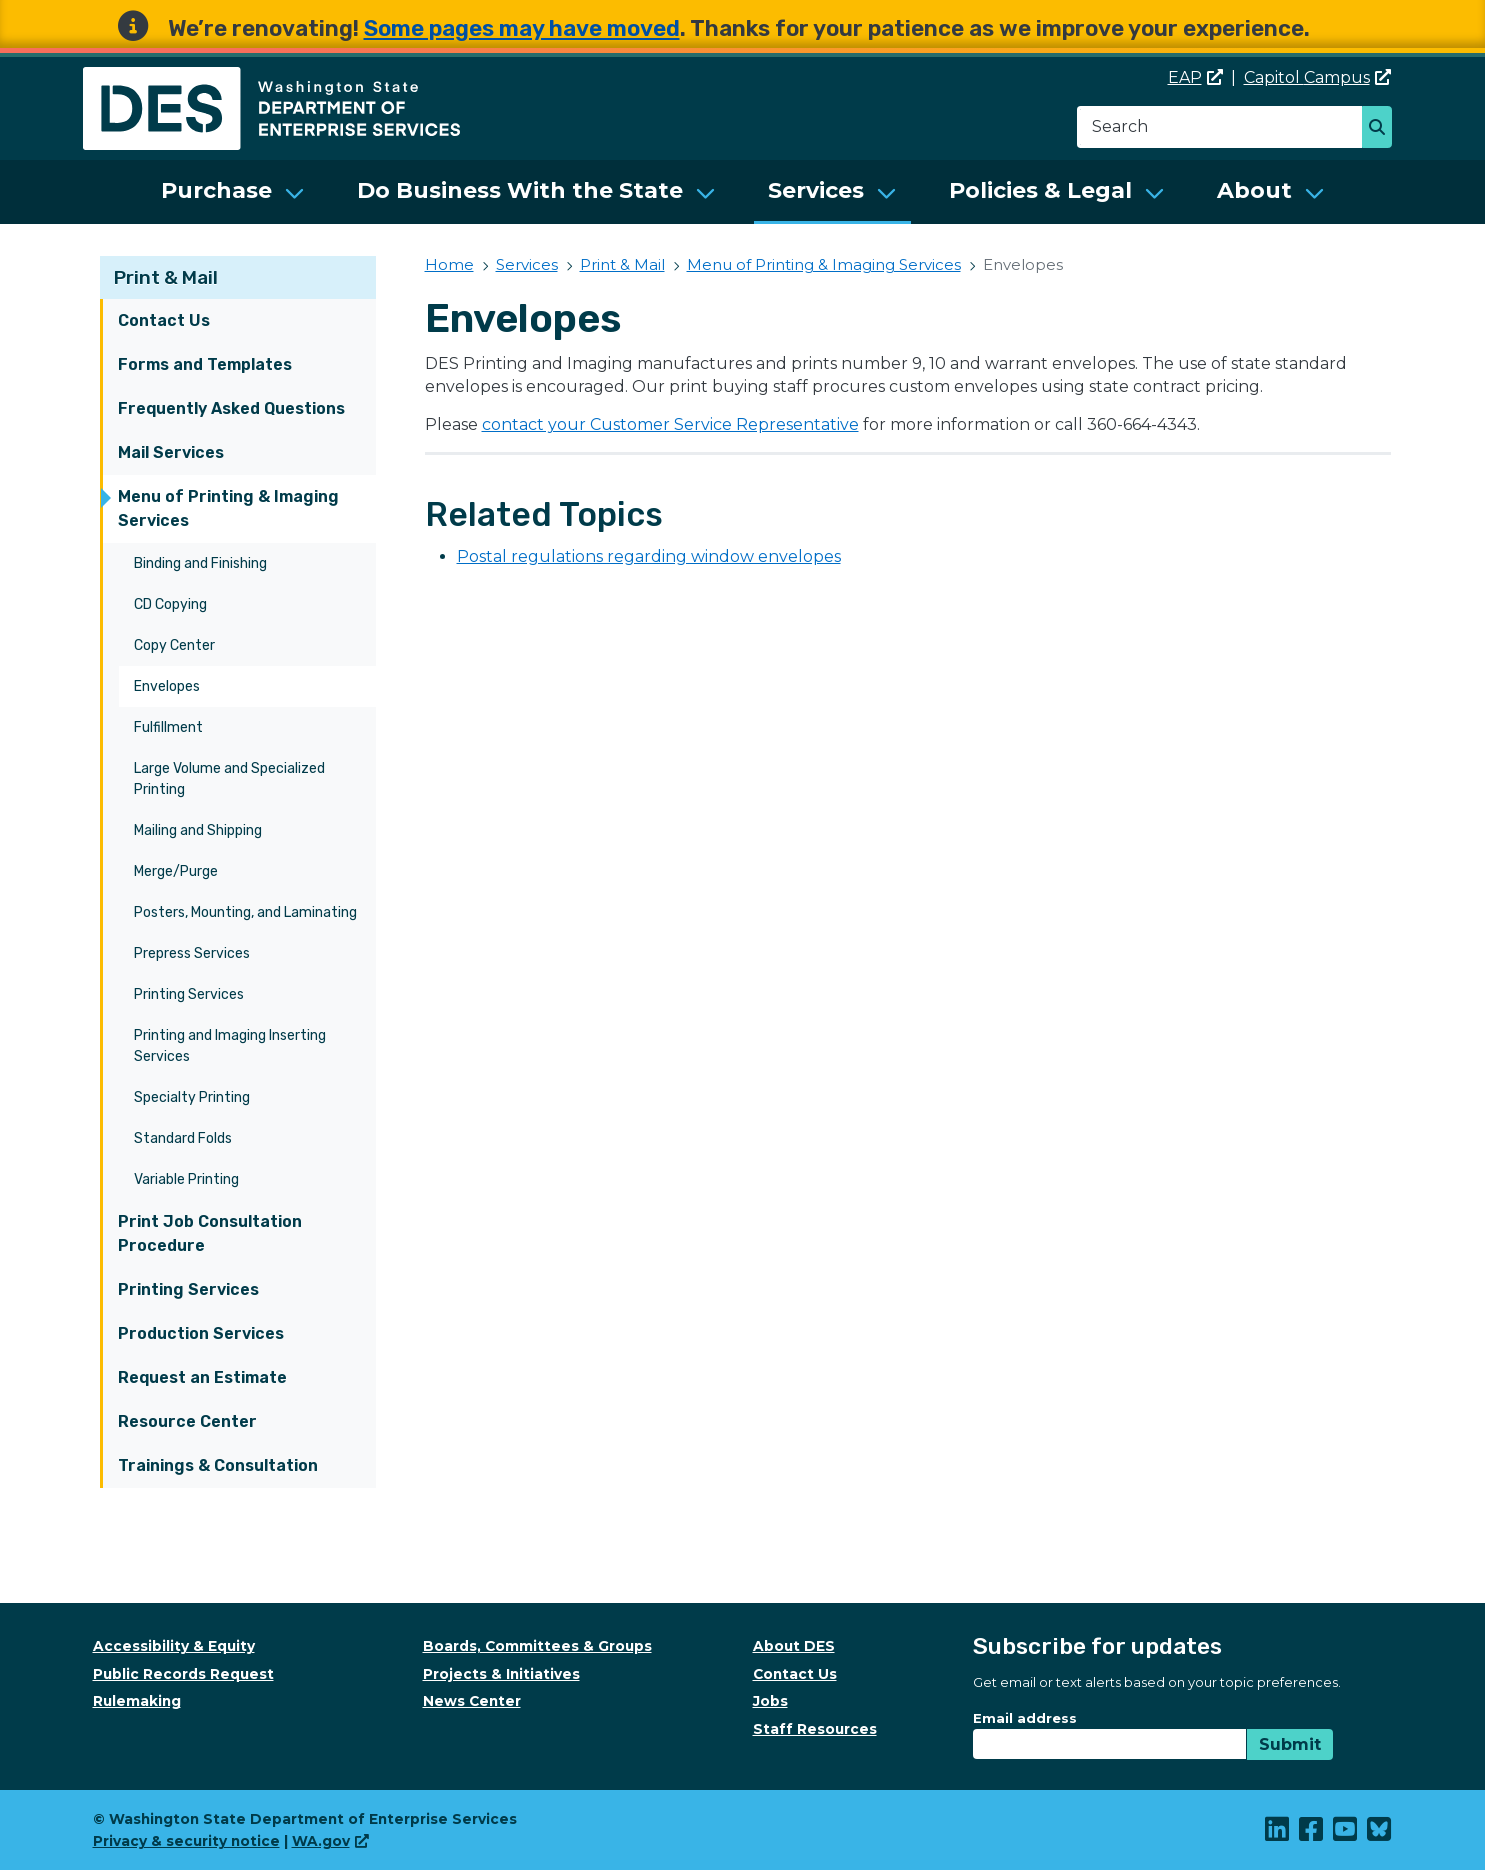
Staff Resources (815, 1729)
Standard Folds (183, 1138)
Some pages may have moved (522, 28)
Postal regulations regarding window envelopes (649, 556)
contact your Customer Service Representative (670, 424)
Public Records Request (183, 1674)
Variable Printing (186, 1179)
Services (816, 190)
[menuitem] (233, 192)
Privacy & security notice (186, 1841)
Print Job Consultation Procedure (210, 1233)
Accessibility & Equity (174, 1646)
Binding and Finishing (200, 563)
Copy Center (174, 645)
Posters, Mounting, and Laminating (245, 912)
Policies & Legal (1040, 190)
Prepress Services (192, 953)
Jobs (770, 1701)
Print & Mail (166, 277)
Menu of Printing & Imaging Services (228, 508)
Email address (1025, 1718)
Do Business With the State (520, 190)
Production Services (201, 1333)
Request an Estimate (202, 1377)
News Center (472, 1701)
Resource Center (187, 1421)
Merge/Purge (176, 871)
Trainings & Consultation (218, 1465)
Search (1382, 129)
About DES (794, 1646)
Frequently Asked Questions (231, 408)
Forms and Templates (205, 364)
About (1254, 190)
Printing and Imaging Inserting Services (230, 1046)
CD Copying (170, 604)
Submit (1290, 1744)
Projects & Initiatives (501, 1674)
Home (449, 264)
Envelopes (167, 686)
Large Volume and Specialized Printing (229, 779)
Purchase (216, 190)
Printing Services (189, 994)
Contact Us (164, 320)
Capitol (1317, 77)
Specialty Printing (192, 1097)
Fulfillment (168, 727)
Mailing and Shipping (198, 830)
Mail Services (171, 452)
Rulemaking (137, 1701)
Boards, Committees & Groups (537, 1646)
